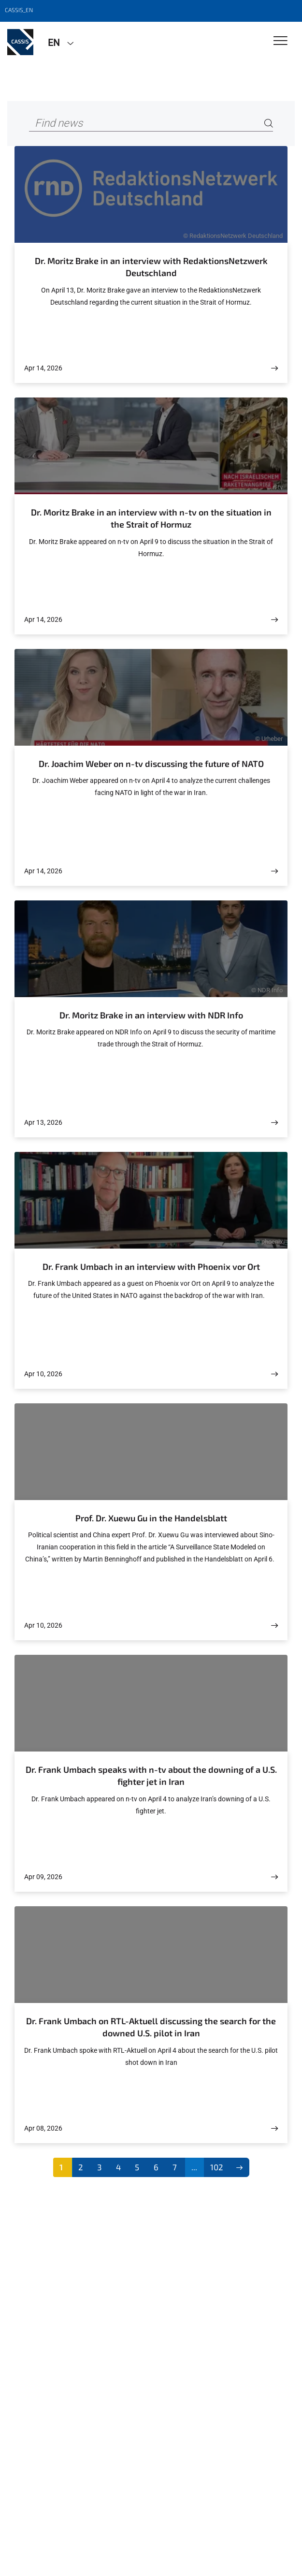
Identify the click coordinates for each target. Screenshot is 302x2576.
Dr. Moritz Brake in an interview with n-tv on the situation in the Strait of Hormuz (151, 518)
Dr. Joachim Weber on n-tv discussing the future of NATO (151, 763)
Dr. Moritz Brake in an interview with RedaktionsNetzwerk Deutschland (151, 267)
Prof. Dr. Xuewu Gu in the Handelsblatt (151, 1518)
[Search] (268, 123)
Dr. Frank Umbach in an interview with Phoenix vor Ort (151, 1266)
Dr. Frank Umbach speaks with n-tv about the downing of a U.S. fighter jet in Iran (151, 1775)
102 (216, 2167)
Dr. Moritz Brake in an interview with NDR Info (151, 1015)
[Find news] (151, 124)
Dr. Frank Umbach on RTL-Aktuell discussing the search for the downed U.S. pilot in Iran (151, 2027)
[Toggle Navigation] (280, 41)
